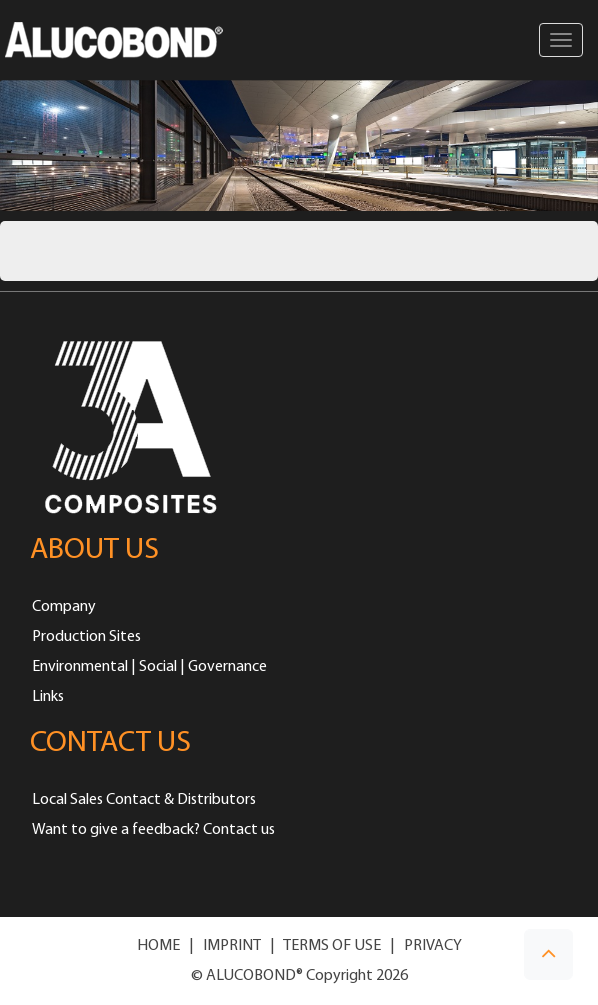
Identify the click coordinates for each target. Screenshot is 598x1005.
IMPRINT (232, 946)
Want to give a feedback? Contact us (153, 830)
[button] (548, 954)
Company (64, 607)
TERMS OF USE (332, 946)
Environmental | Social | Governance (149, 667)
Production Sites (86, 637)
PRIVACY (433, 946)
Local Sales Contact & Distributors (144, 800)
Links (48, 697)
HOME (158, 946)
